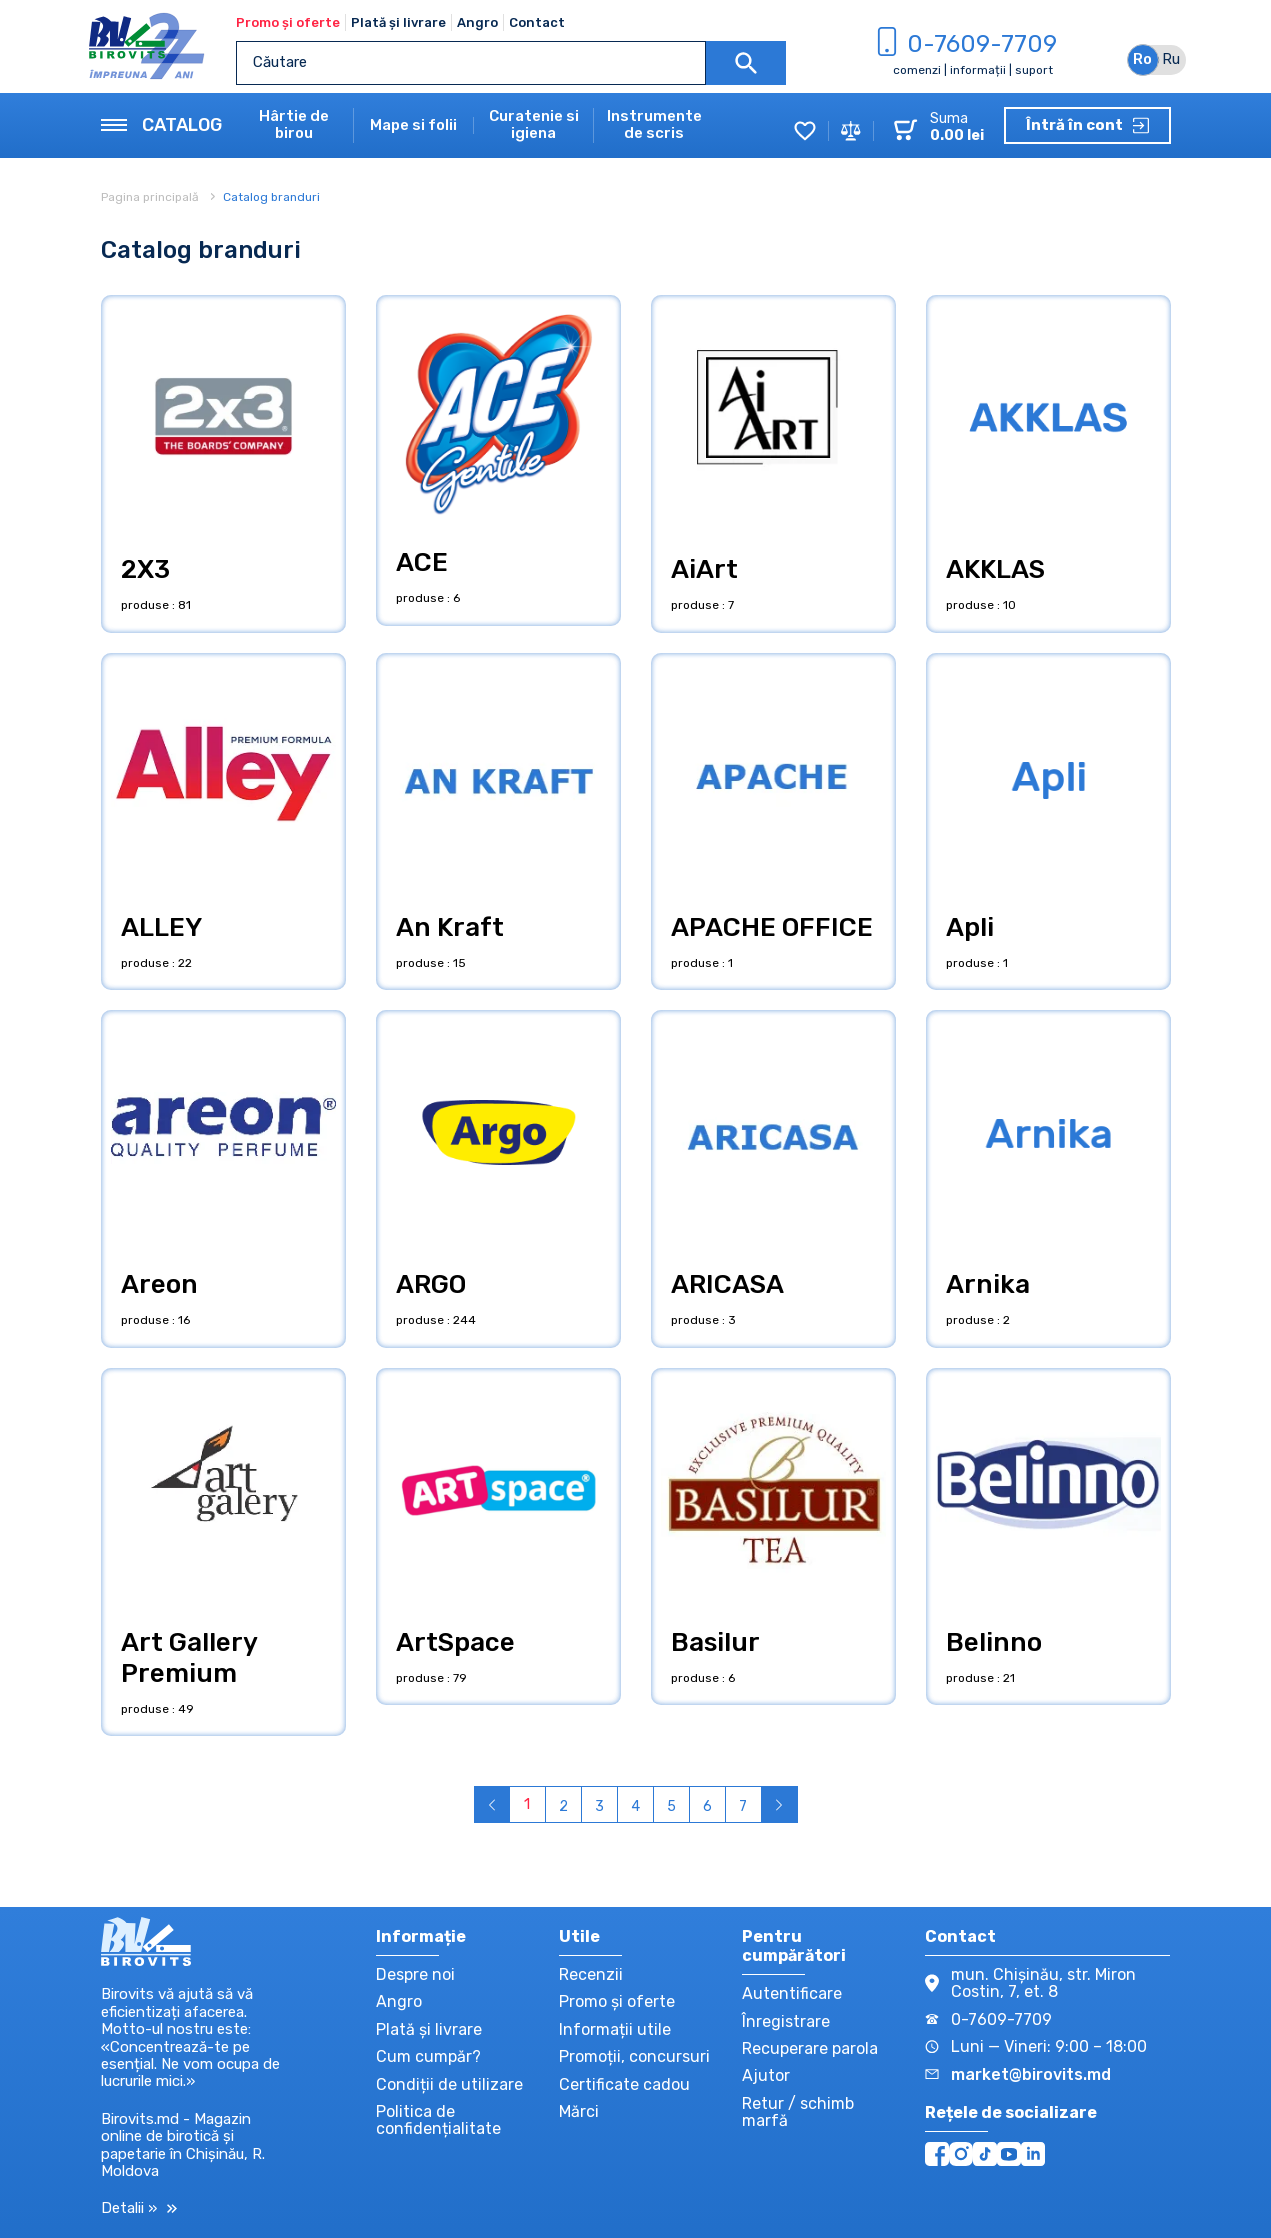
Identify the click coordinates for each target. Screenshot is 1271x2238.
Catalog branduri (271, 197)
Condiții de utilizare (449, 2084)
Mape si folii (413, 125)
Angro (477, 22)
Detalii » (139, 2208)
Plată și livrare (398, 22)
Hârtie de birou (294, 125)
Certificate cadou (624, 2084)
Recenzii (591, 1974)
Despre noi (415, 1974)
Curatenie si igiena (534, 125)
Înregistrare (786, 2021)
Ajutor (766, 2075)
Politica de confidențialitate (438, 2120)
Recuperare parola (810, 2048)
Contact (537, 22)
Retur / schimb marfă (798, 2112)
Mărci (579, 2111)
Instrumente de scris (654, 125)
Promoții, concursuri (634, 2056)
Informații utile (615, 2029)
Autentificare (792, 1993)
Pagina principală (151, 197)
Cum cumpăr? (428, 2056)
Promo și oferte (288, 22)
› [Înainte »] (779, 1804)
